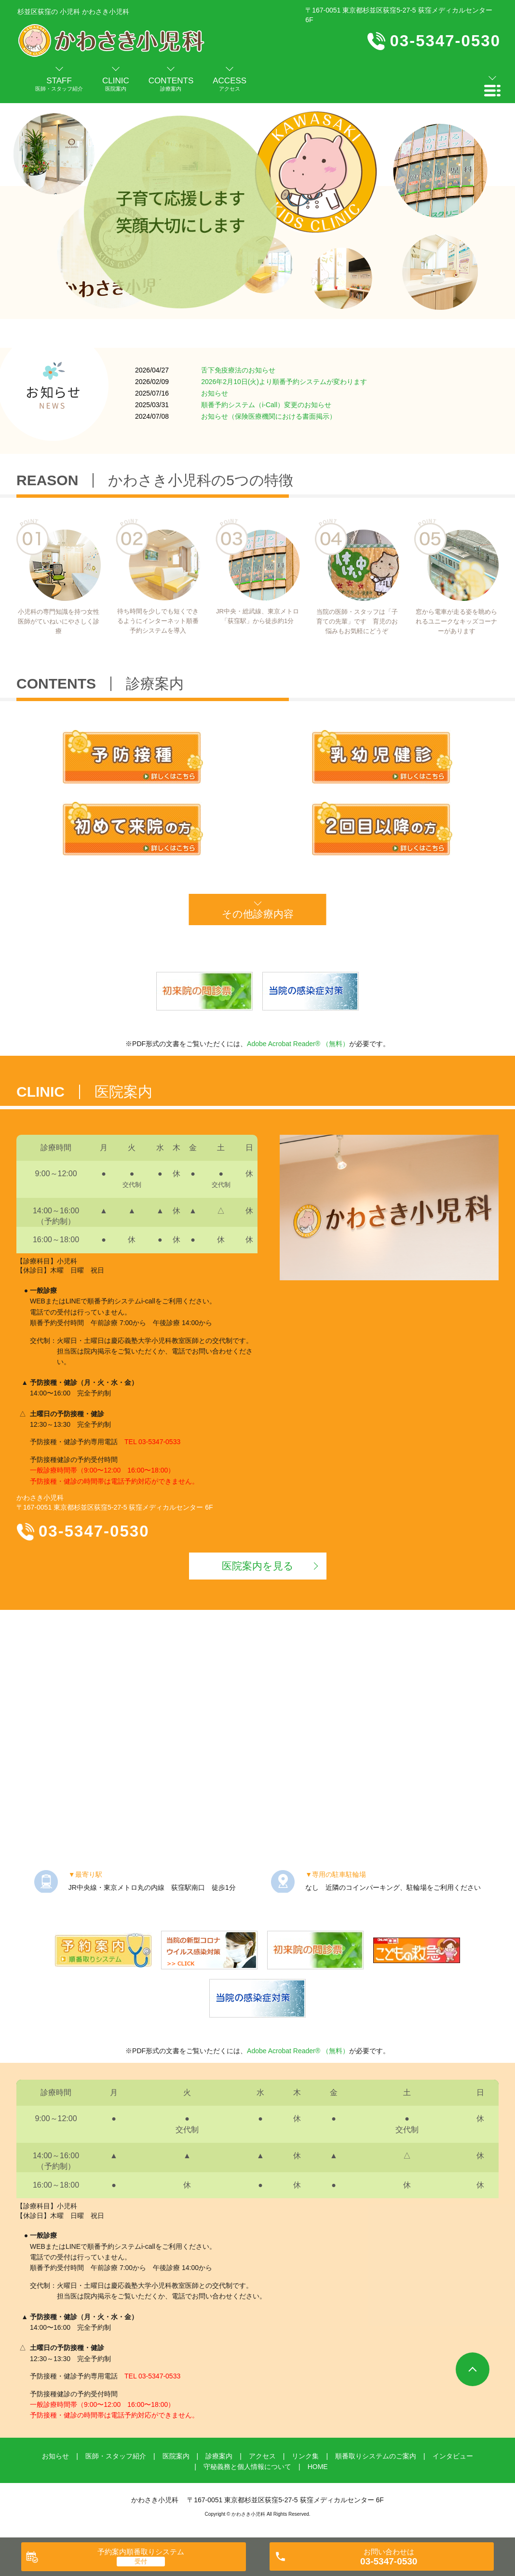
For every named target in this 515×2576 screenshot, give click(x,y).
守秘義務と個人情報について (247, 2466)
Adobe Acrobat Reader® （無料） (298, 1044)
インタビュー (453, 2456)
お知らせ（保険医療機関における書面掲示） (268, 416)
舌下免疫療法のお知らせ (238, 370)
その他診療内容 (258, 913)
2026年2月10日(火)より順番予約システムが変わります (284, 381)
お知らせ (214, 393)
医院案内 (176, 2456)
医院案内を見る (258, 1565)
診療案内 (218, 2456)
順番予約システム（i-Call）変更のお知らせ (266, 405)
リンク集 (305, 2456)
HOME (318, 2466)
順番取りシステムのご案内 (375, 2456)
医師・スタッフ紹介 (115, 2456)
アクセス (262, 2456)
